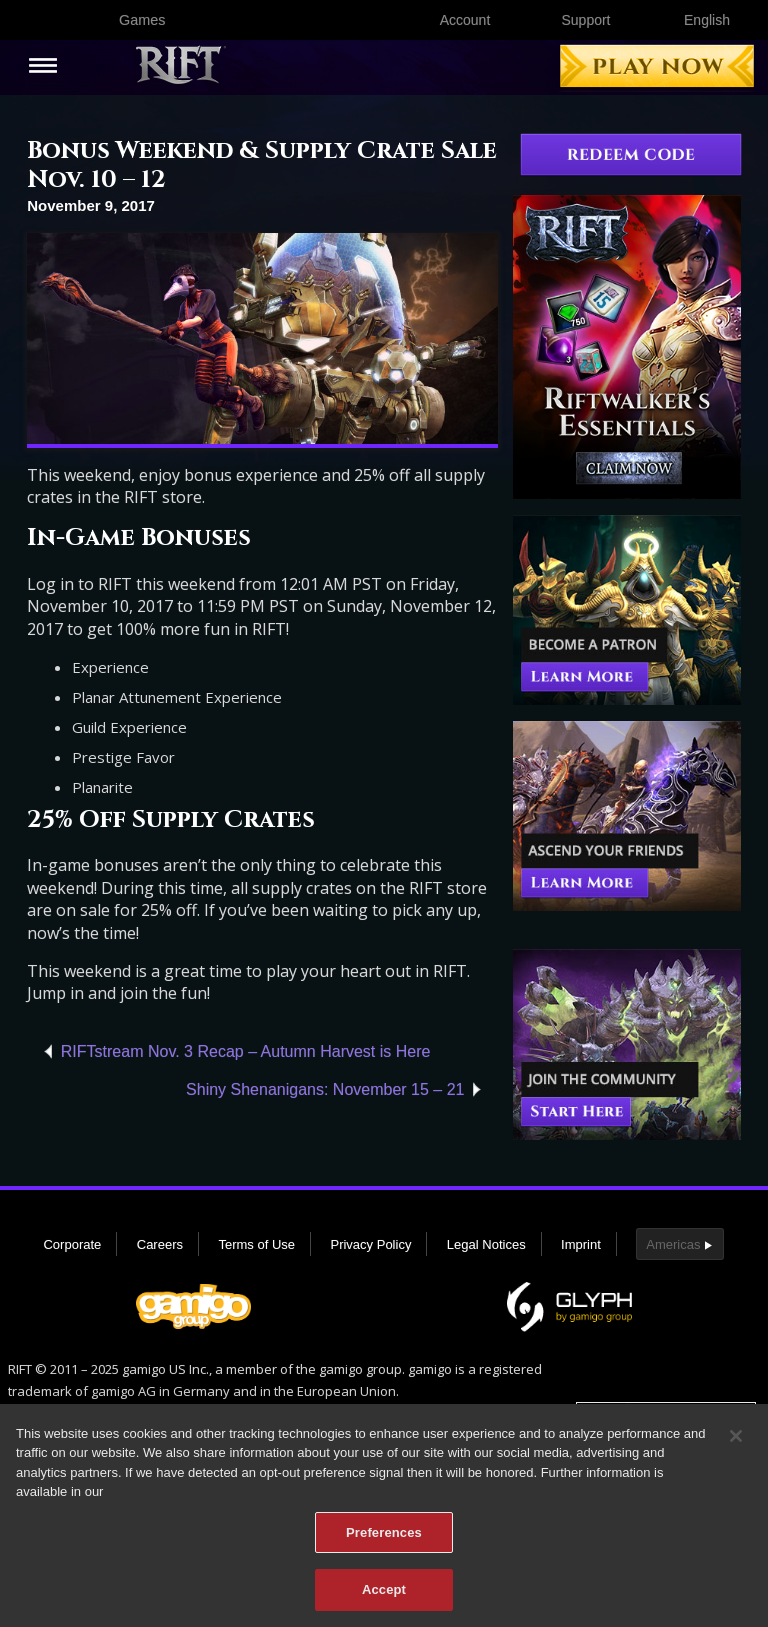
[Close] (736, 1439)
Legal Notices (486, 1244)
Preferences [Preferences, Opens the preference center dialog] (384, 1535)
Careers (160, 1244)
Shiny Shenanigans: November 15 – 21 (325, 1089)
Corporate (72, 1244)
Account (465, 20)
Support (585, 20)
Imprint (581, 1244)
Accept (384, 1592)
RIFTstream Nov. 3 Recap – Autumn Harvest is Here (246, 1051)
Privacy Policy (370, 1244)
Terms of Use (256, 1244)
